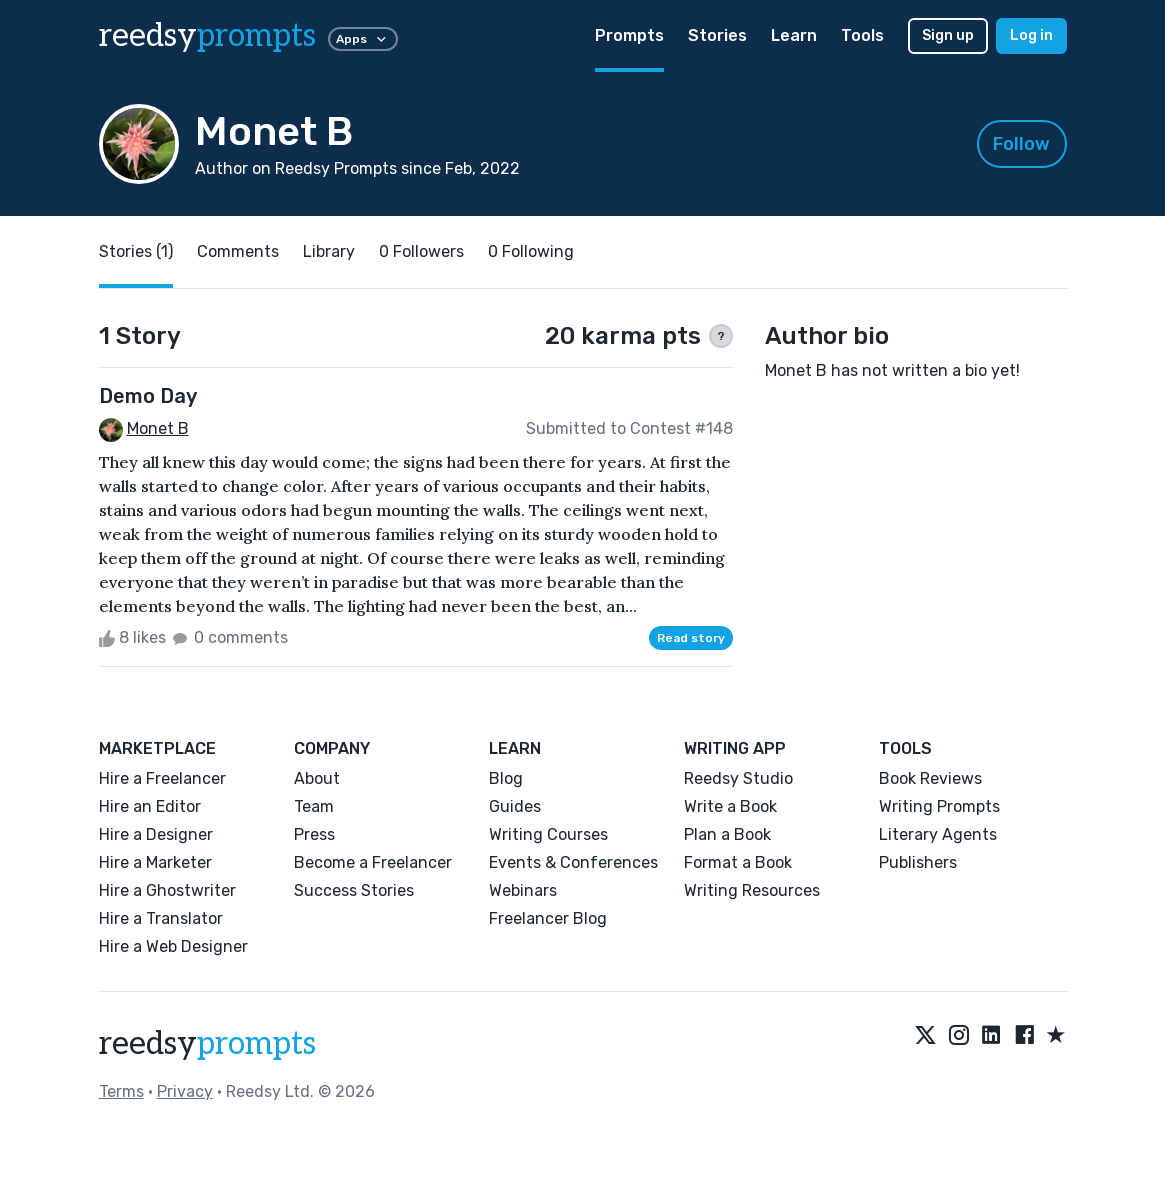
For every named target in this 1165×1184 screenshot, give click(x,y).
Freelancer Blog (548, 918)
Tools (862, 35)
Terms (121, 1091)
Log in (1031, 35)
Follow (1021, 144)
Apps (363, 39)
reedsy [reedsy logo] (207, 36)
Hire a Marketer (155, 862)
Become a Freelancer (373, 862)
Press (314, 834)
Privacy (185, 1091)
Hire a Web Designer (173, 946)
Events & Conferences (573, 862)
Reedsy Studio (738, 778)
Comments (238, 251)
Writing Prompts (939, 806)
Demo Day (148, 396)
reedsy (207, 1044)
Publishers (918, 862)
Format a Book (738, 862)
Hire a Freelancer (162, 778)
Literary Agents (938, 834)
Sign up (948, 35)
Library (329, 251)
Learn (794, 35)
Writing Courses (548, 834)
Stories (717, 35)
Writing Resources (752, 890)
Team (314, 806)
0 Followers (421, 251)
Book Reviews (930, 778)
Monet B (158, 428)
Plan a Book (727, 834)
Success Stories (354, 890)
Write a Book (730, 806)
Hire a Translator (161, 918)
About (317, 778)
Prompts (629, 35)
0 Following (531, 251)
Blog (506, 778)
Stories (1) (136, 251)
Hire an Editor (150, 806)
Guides (515, 806)
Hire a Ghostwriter (167, 890)
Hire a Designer (156, 834)
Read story (691, 638)
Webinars (523, 890)
